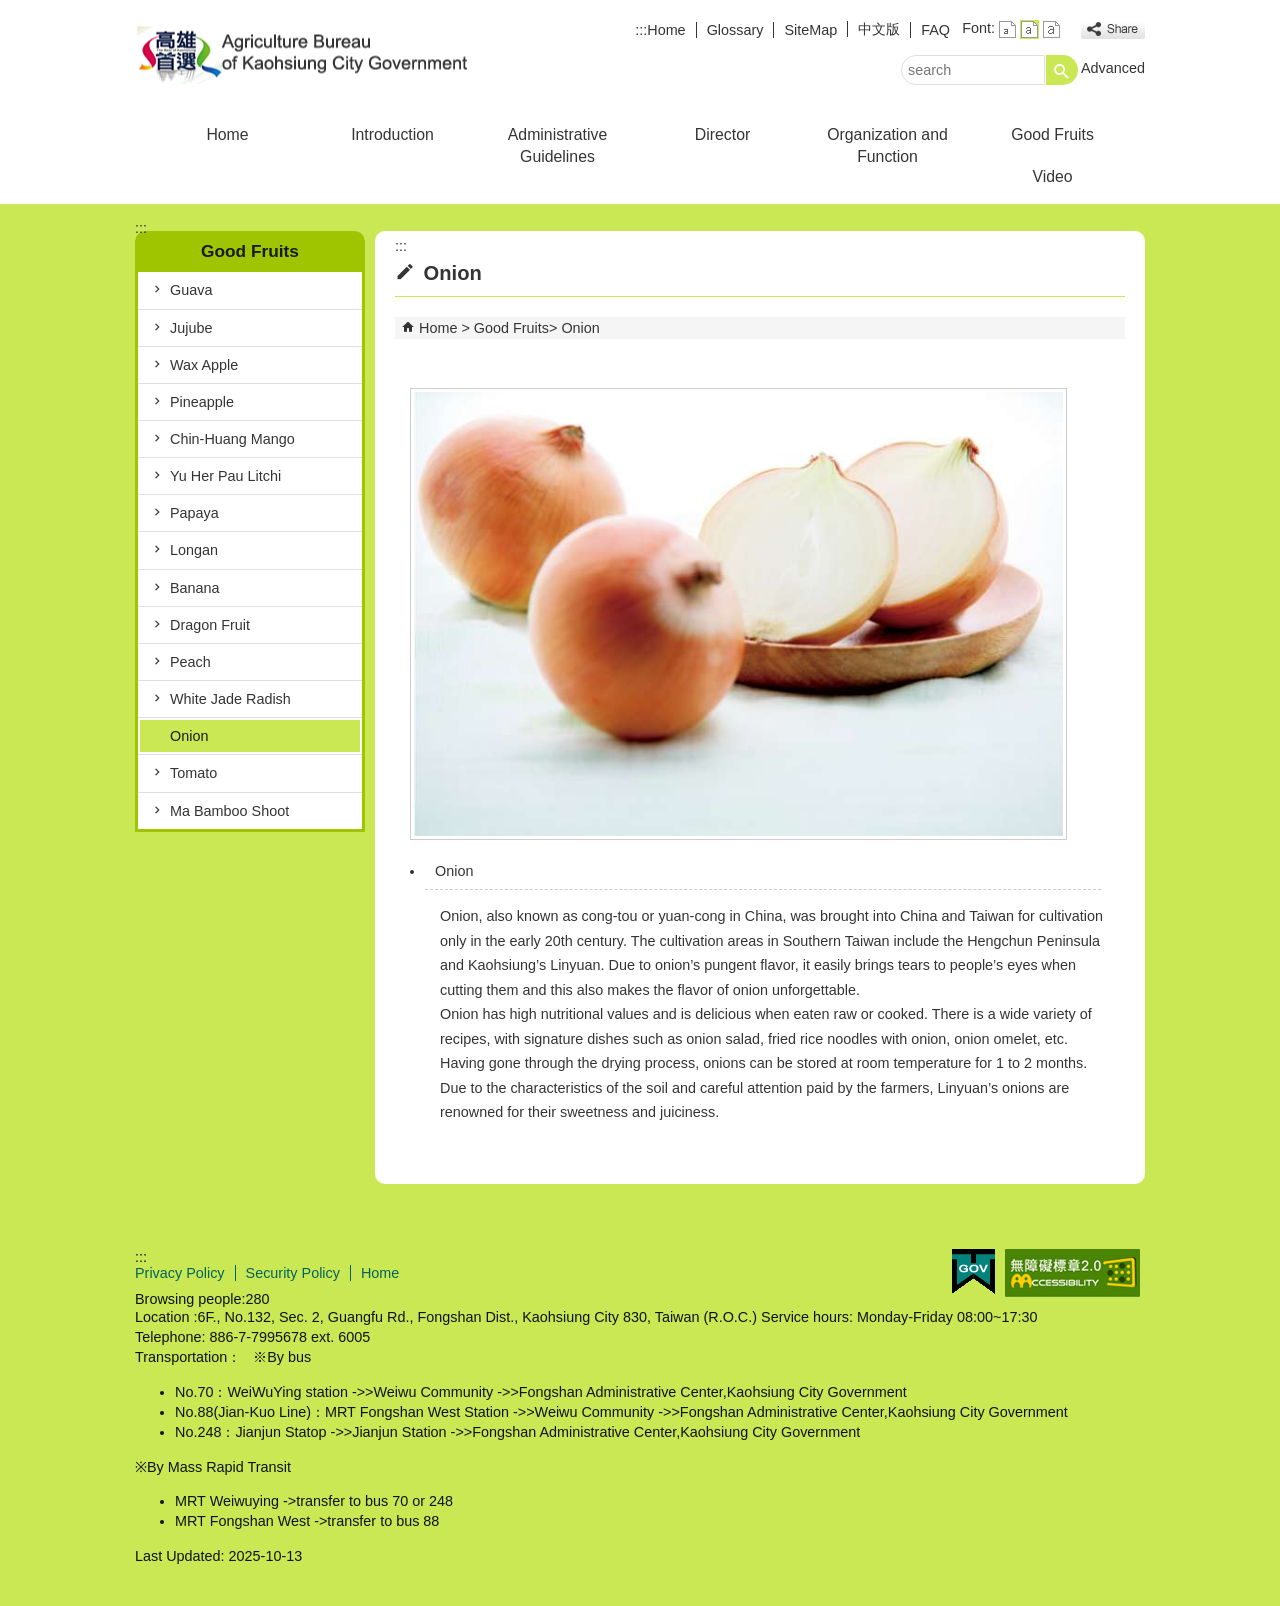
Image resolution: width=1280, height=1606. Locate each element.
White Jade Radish (230, 699)
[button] (1062, 70)
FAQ (935, 30)
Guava (191, 290)
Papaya (194, 513)
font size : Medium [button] (1029, 29)
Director (722, 134)
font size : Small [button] (1007, 29)
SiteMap (810, 30)
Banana (195, 588)
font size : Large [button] (1051, 29)
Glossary (735, 30)
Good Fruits (1052, 134)
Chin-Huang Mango (232, 439)
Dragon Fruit (210, 625)
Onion (189, 736)
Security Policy (293, 1273)
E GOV (973, 1271)
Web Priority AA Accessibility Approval (1072, 1273)
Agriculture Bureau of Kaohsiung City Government (304, 53)
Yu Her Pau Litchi (225, 476)
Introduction (392, 134)
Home (666, 30)
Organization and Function (887, 145)
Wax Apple (204, 365)
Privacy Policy (180, 1273)
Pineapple (202, 402)
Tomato (193, 773)
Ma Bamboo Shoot (229, 811)
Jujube (191, 328)
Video (1052, 176)
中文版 (879, 29)
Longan (194, 550)
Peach (190, 662)
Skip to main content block (10, 10)
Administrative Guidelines (557, 145)
